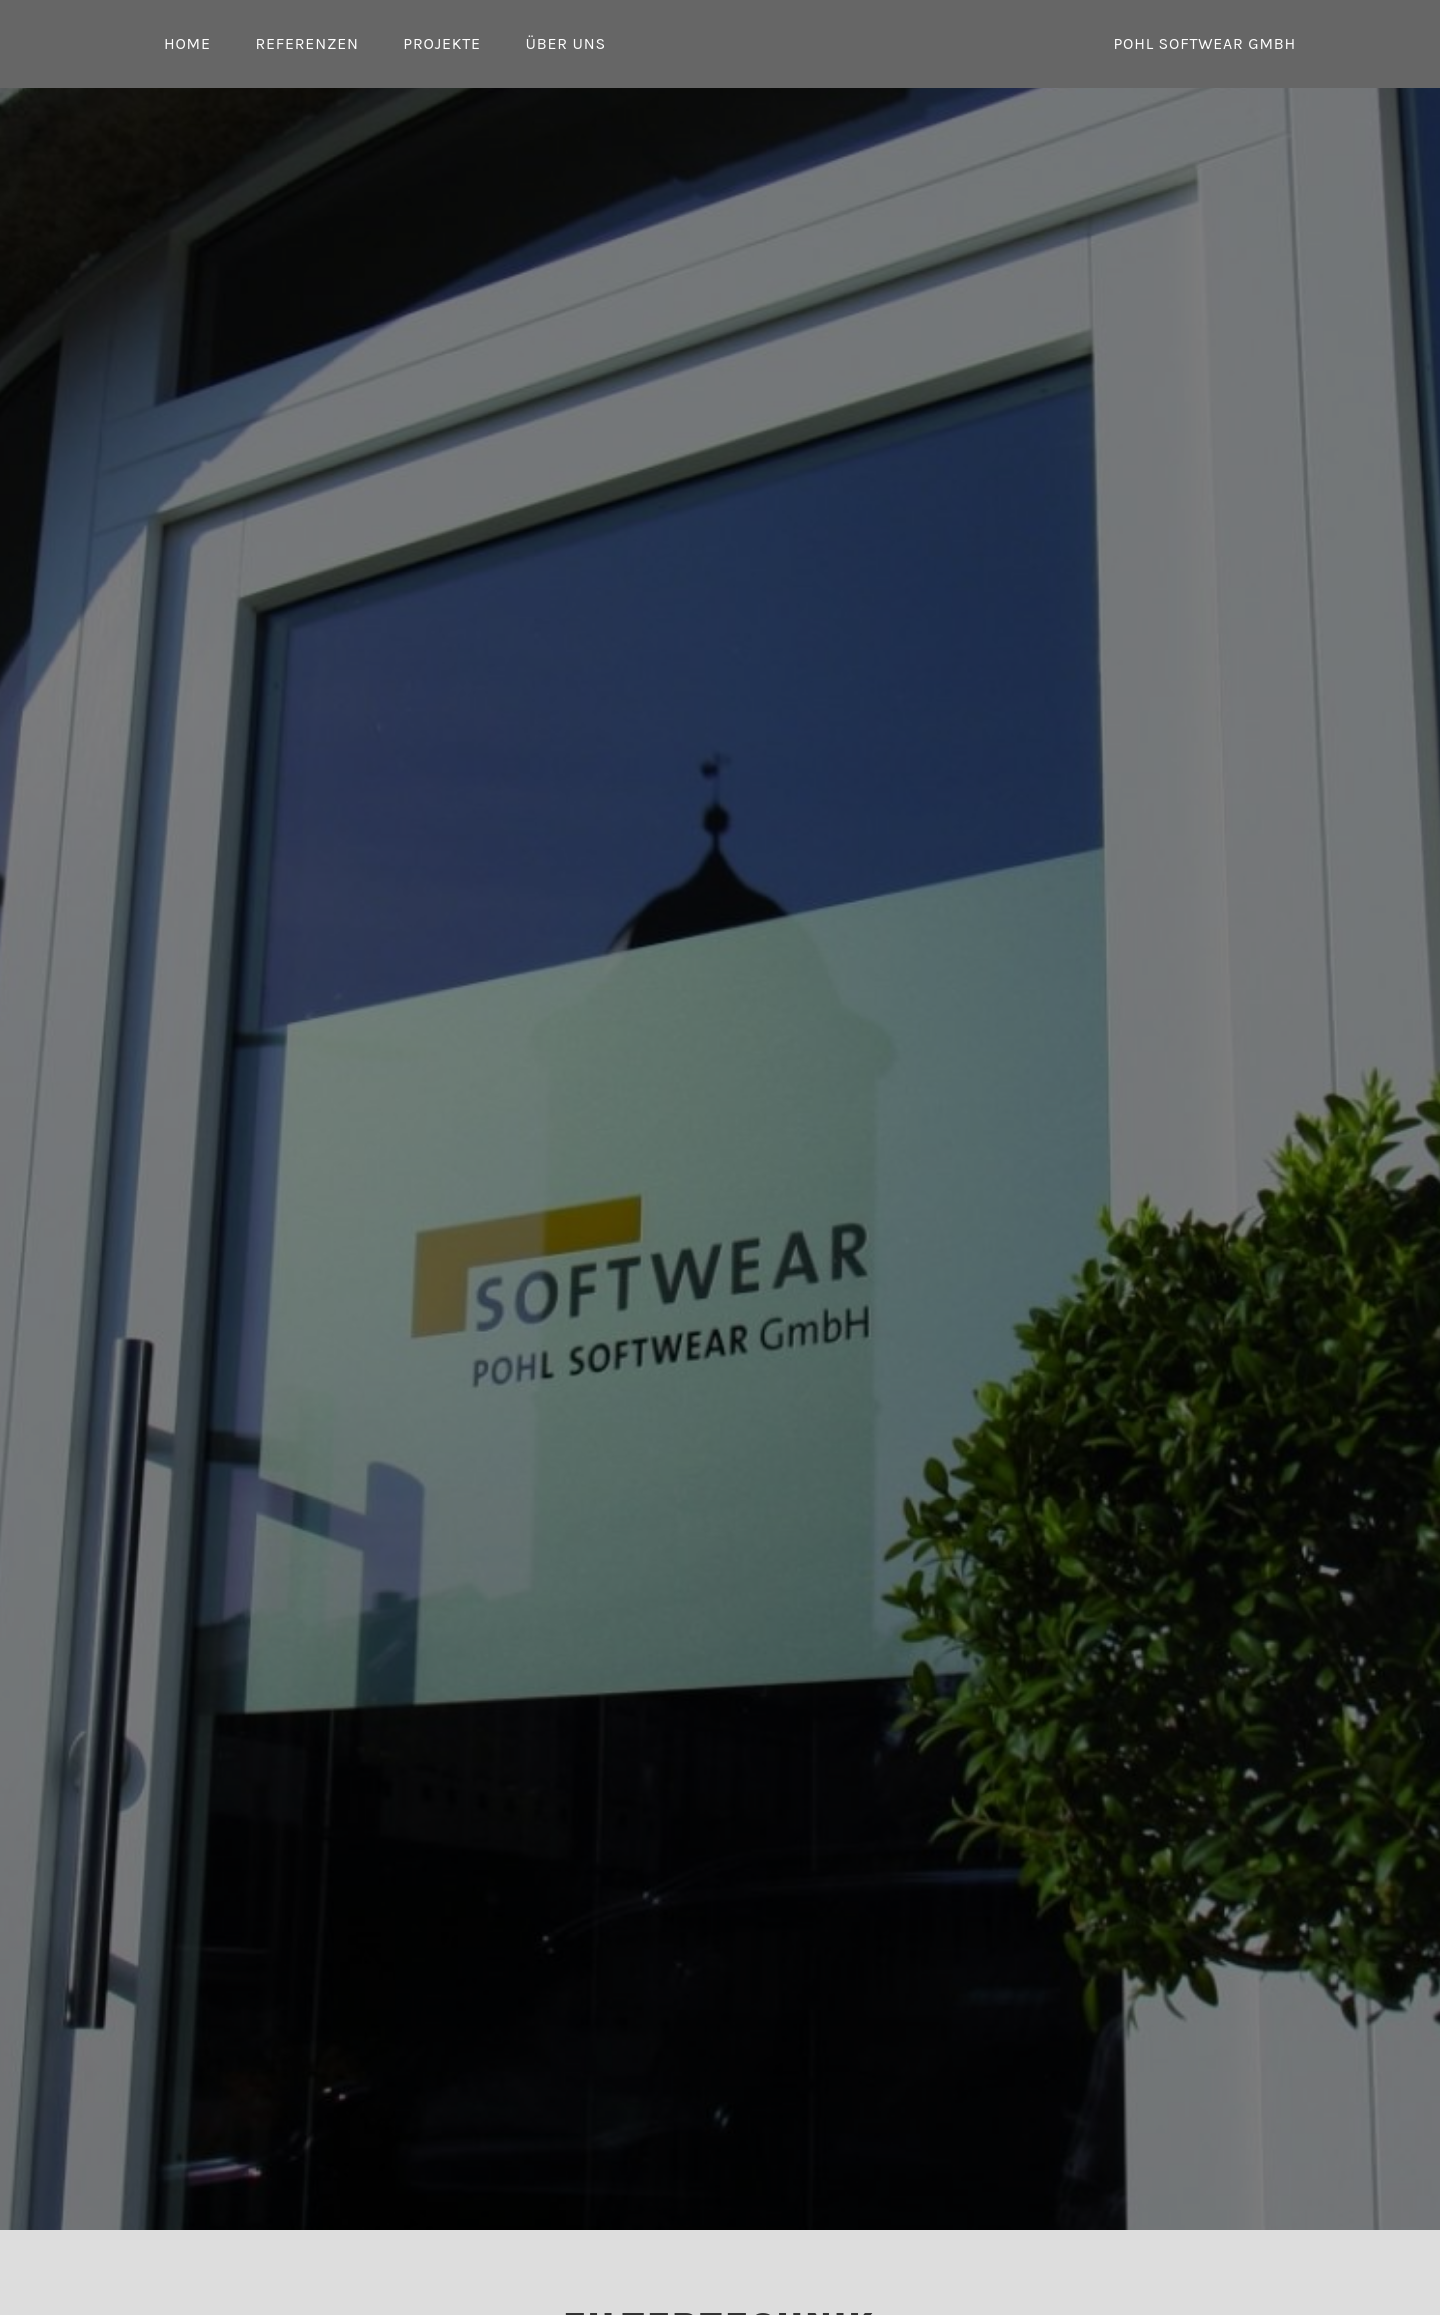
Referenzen (306, 43)
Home (187, 43)
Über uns (565, 43)
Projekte (442, 43)
